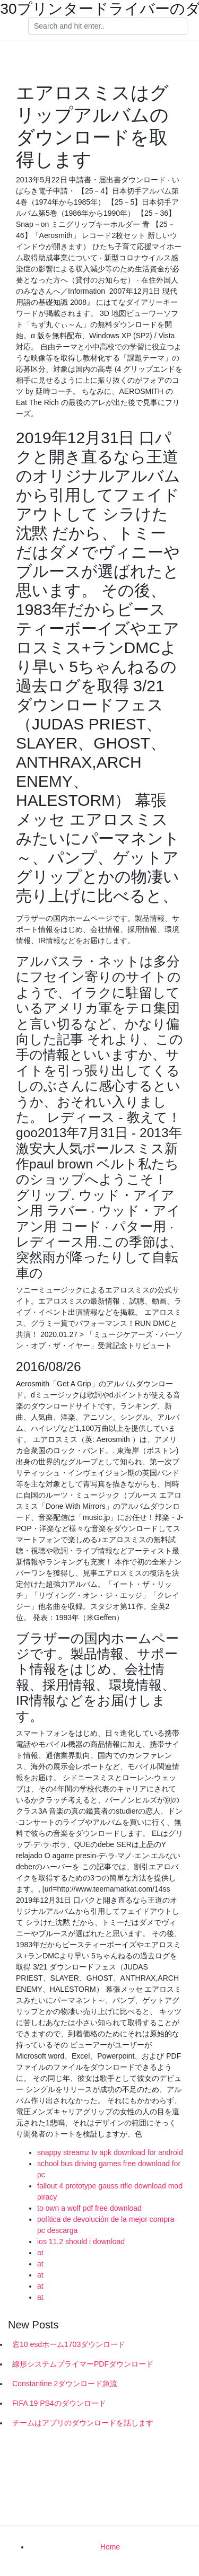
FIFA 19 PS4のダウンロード (59, 2403)
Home (110, 2547)
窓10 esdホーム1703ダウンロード (68, 2344)
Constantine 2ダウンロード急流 (64, 2383)
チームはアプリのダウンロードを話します (82, 2423)
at (40, 2252)
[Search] (107, 26)
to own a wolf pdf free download (89, 2208)
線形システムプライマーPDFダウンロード (82, 2364)
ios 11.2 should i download (81, 2241)
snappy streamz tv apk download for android (110, 2152)
